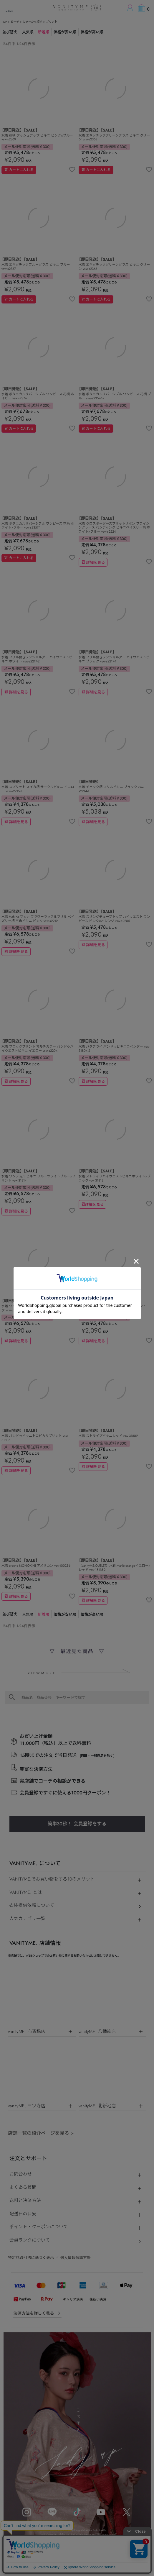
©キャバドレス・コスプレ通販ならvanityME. (77, 2570)
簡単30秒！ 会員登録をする (76, 1823)
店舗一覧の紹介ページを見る (41, 2133)
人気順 (27, 32)
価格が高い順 (92, 32)
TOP (4, 22)
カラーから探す (32, 22)
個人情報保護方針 (75, 2257)
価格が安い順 (65, 32)
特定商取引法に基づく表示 (31, 2257)
